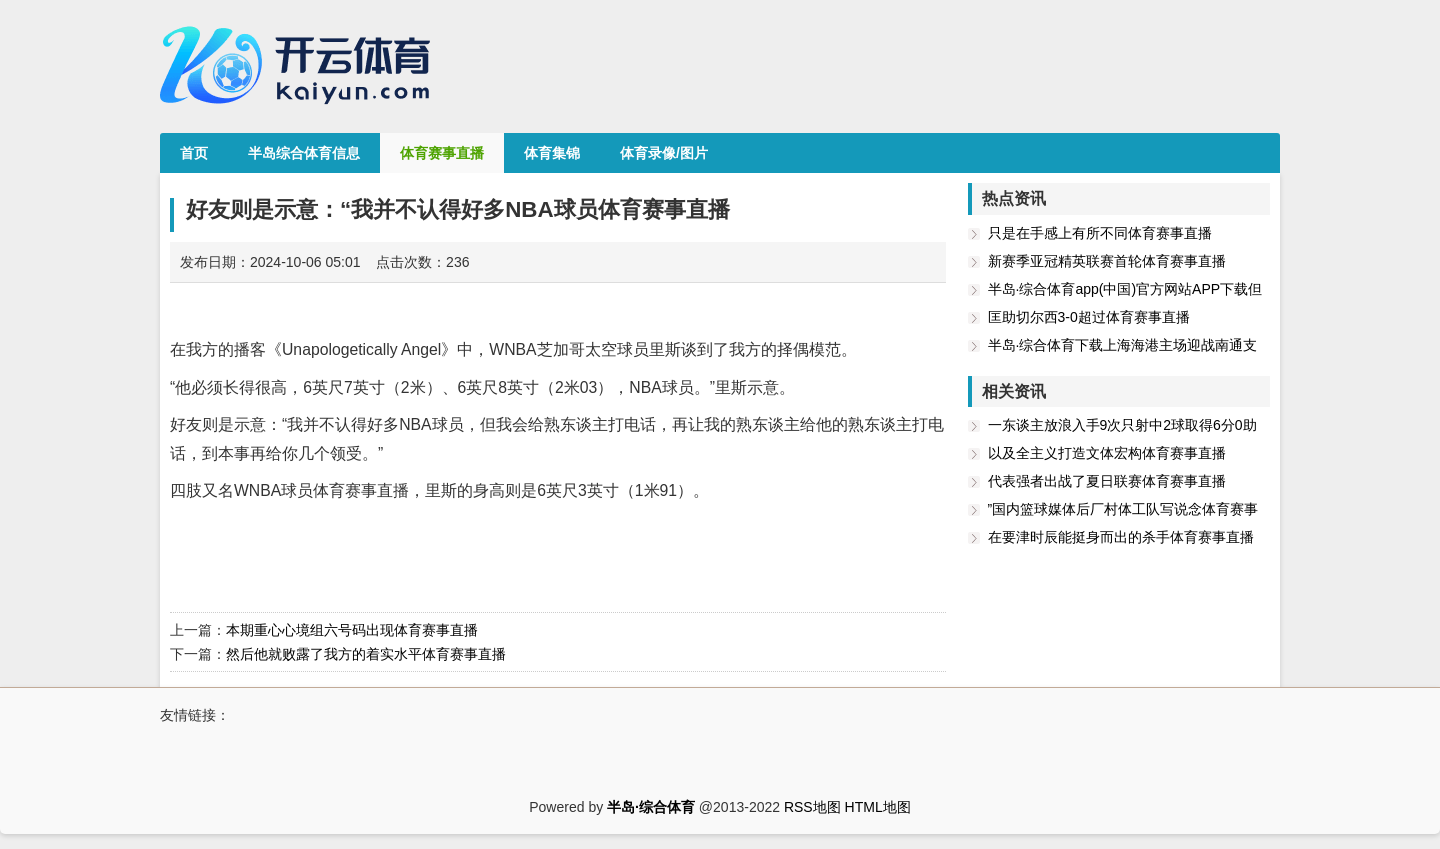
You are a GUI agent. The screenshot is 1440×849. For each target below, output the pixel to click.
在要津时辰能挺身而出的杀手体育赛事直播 (1121, 537)
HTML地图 (878, 807)
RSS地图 (812, 807)
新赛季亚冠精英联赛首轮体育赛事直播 (1107, 261)
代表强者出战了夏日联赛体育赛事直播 (1107, 481)
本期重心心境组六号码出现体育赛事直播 (352, 630)
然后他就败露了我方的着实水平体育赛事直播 (366, 654)
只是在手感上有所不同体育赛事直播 (1100, 233)
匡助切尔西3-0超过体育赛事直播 (1089, 317)
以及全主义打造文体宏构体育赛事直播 (1107, 453)
